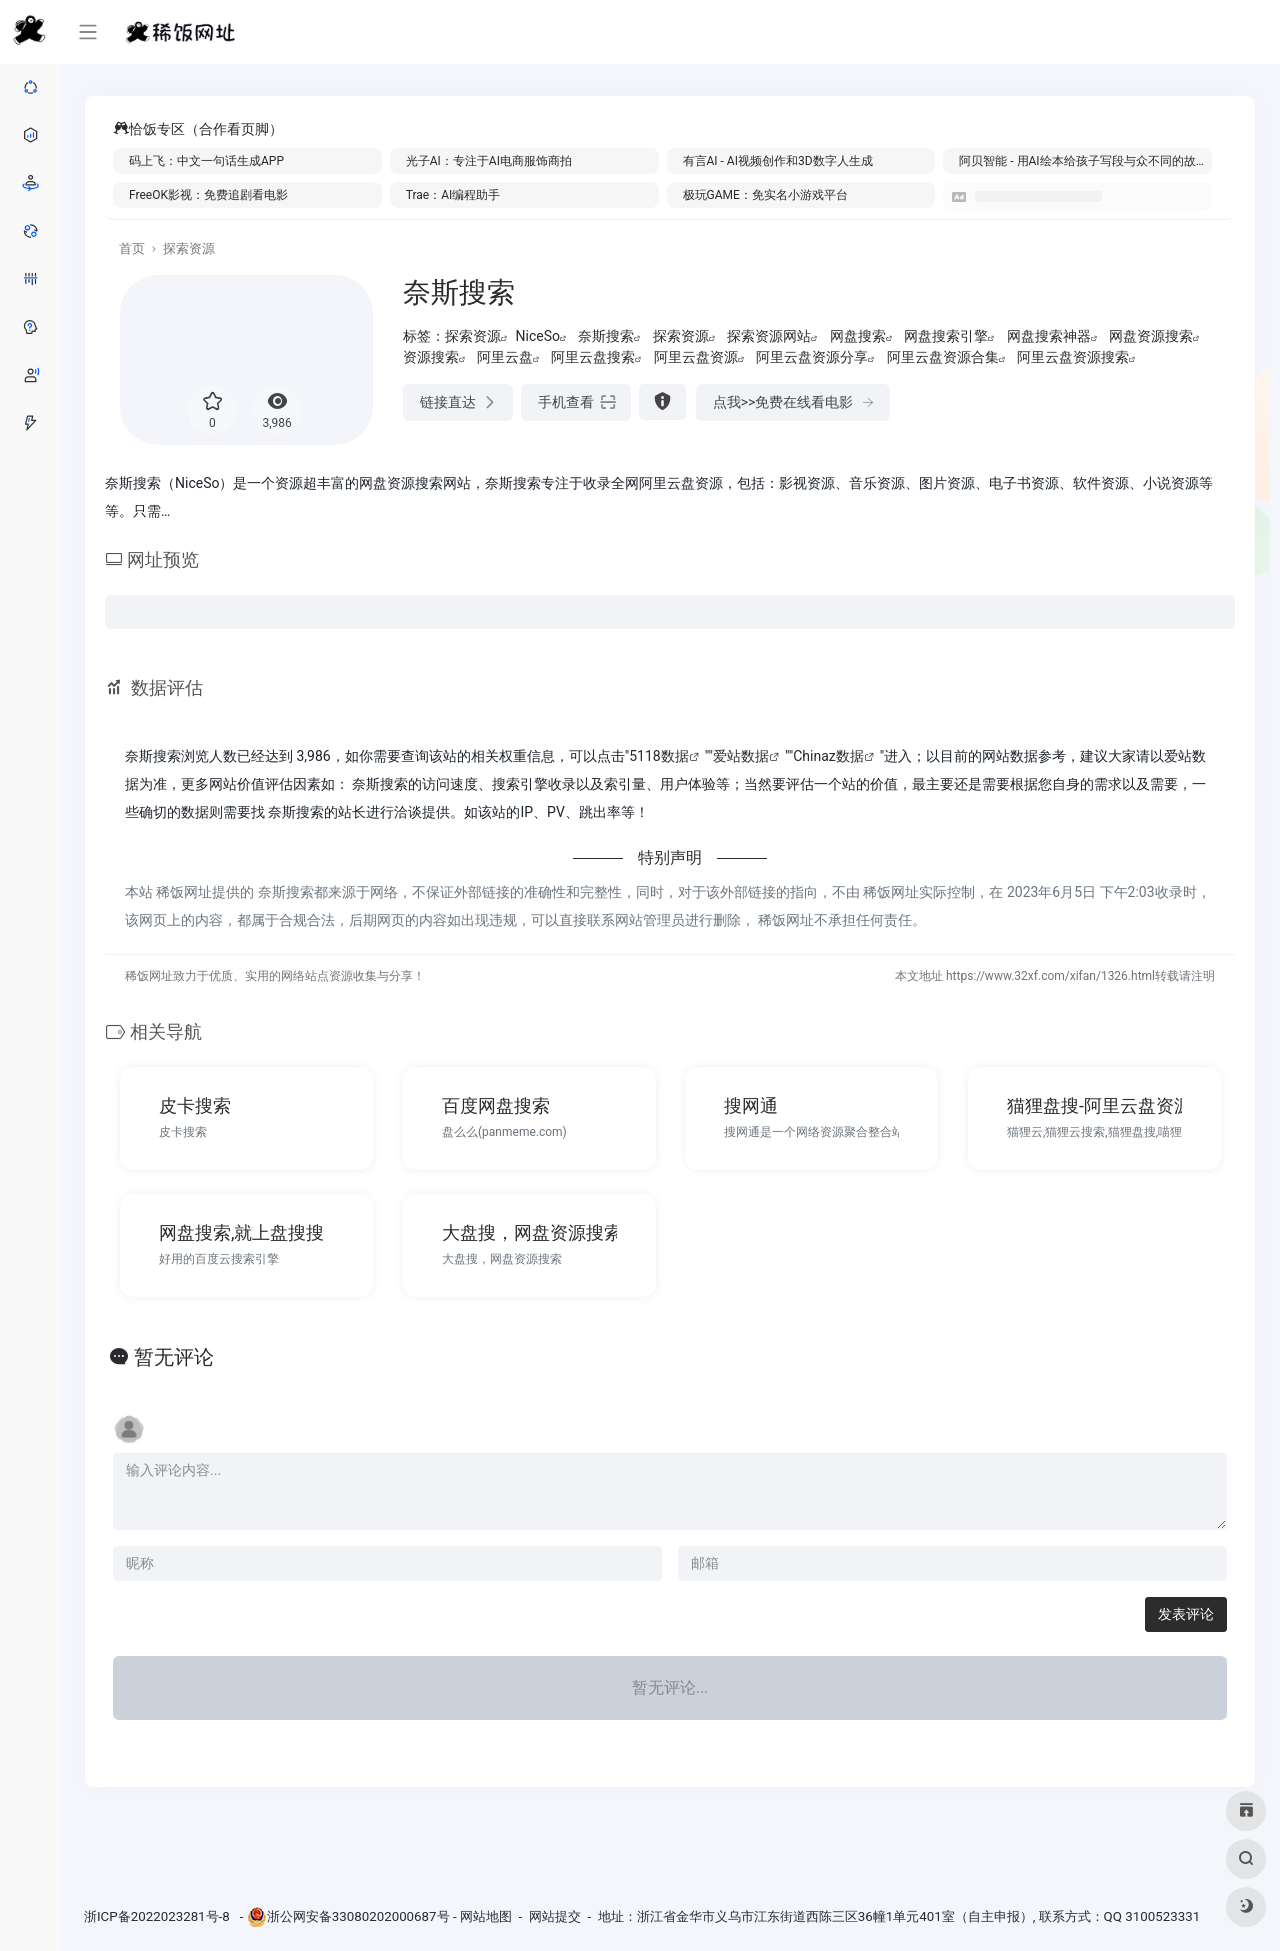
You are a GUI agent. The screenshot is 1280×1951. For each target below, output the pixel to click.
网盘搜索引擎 (946, 336)
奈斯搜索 (606, 336)
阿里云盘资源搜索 (1073, 357)
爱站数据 (741, 756)
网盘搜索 (858, 336)
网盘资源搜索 (1151, 336)
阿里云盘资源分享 (812, 357)
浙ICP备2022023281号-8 (158, 1916)
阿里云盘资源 (696, 357)
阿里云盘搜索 (593, 357)
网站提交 (555, 1916)
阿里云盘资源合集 (943, 357)
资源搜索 (431, 357)
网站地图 (486, 1916)
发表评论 (1186, 1614)
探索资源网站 (769, 336)
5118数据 (658, 756)
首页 (132, 248)
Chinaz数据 (828, 756)
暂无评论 (174, 1357)
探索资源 (189, 248)
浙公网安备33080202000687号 (358, 1916)
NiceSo (538, 336)
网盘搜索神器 (1049, 336)
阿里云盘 (505, 357)
